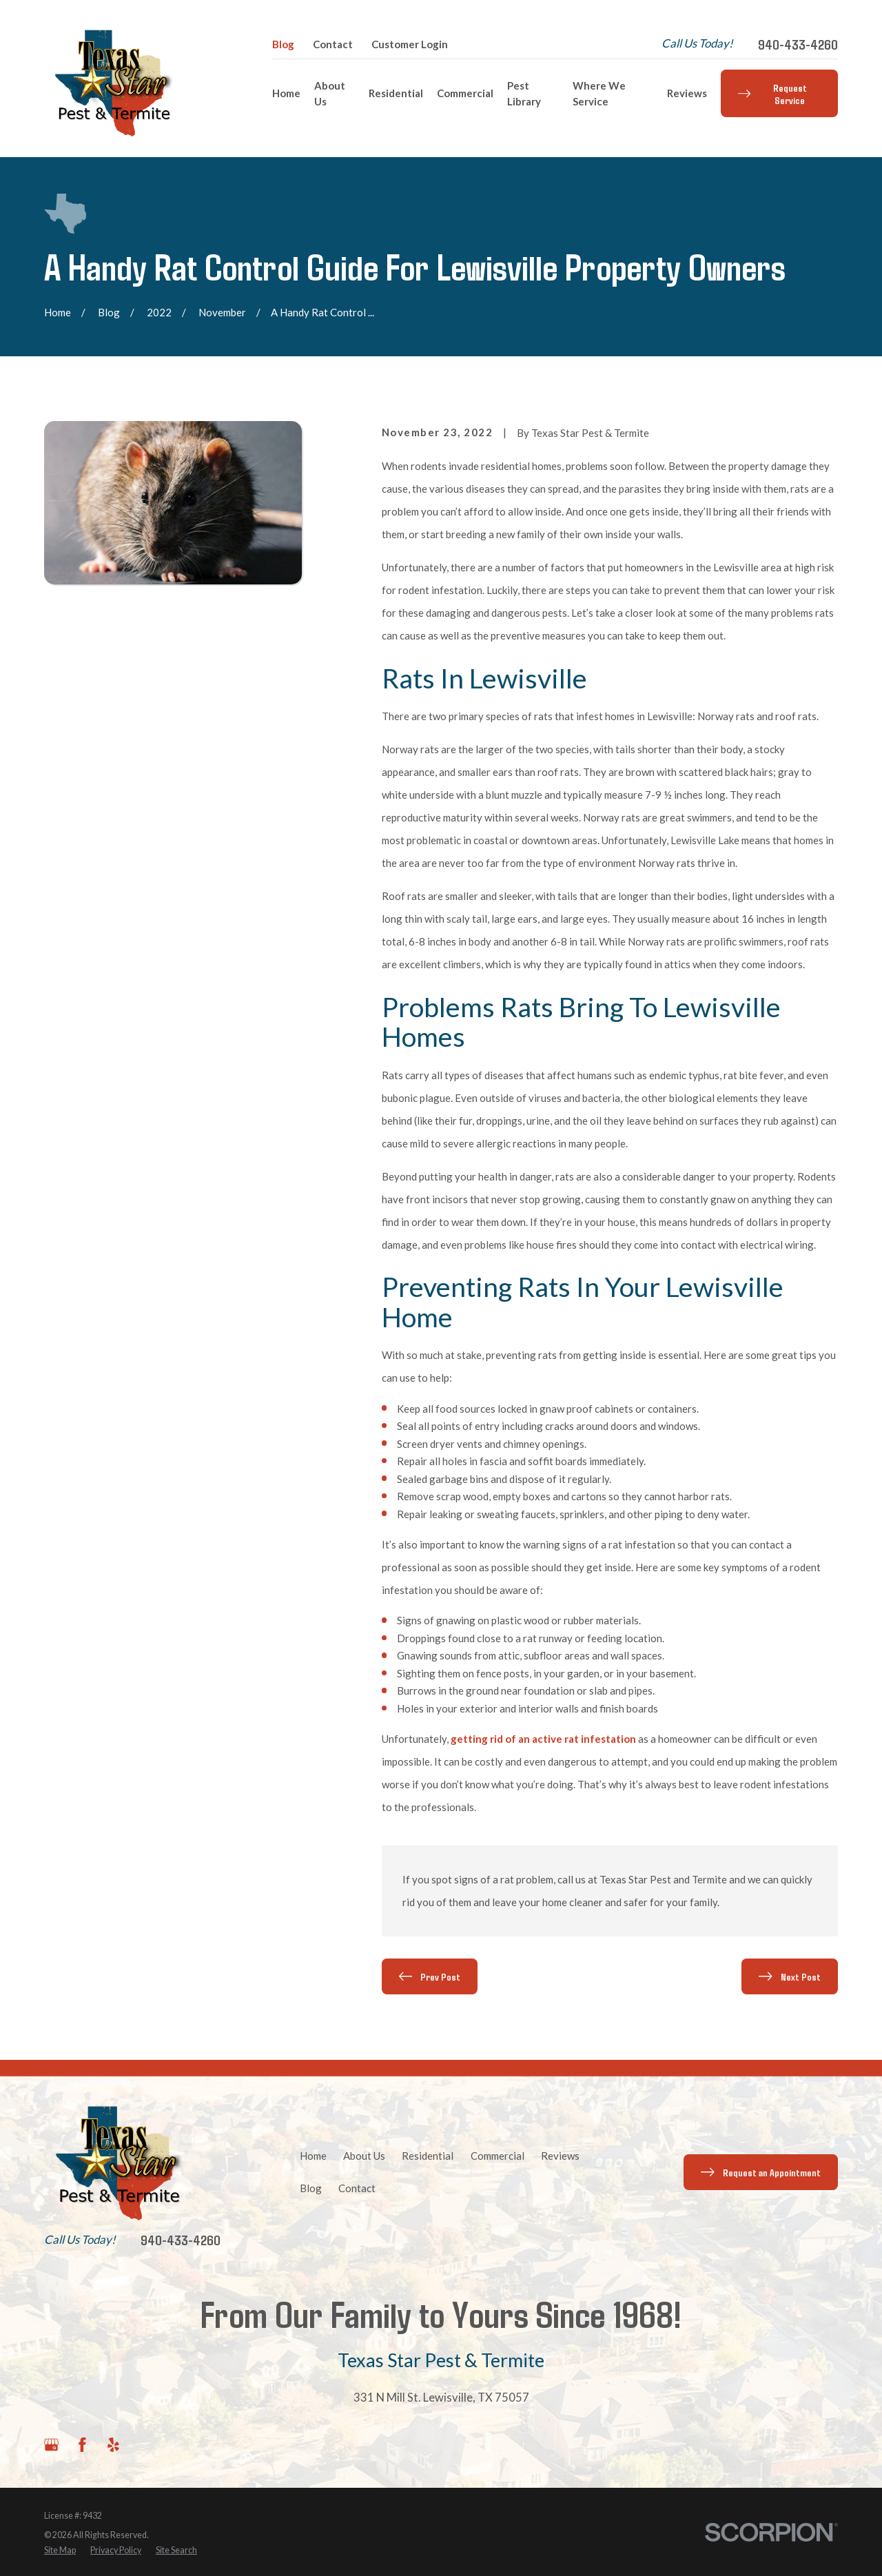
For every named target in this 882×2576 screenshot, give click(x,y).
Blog (283, 44)
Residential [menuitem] (396, 93)
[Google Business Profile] (51, 2444)
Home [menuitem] (286, 93)
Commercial (497, 2155)
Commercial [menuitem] (465, 93)
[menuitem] (60, 2550)
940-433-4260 (798, 44)
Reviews (560, 2155)
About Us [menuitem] (329, 93)
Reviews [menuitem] (687, 93)
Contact (333, 44)
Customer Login (409, 44)
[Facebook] (82, 2444)
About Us (364, 2155)
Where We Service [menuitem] (599, 93)
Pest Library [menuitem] (524, 93)
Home (313, 2155)
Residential (427, 2155)
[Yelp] (113, 2444)
